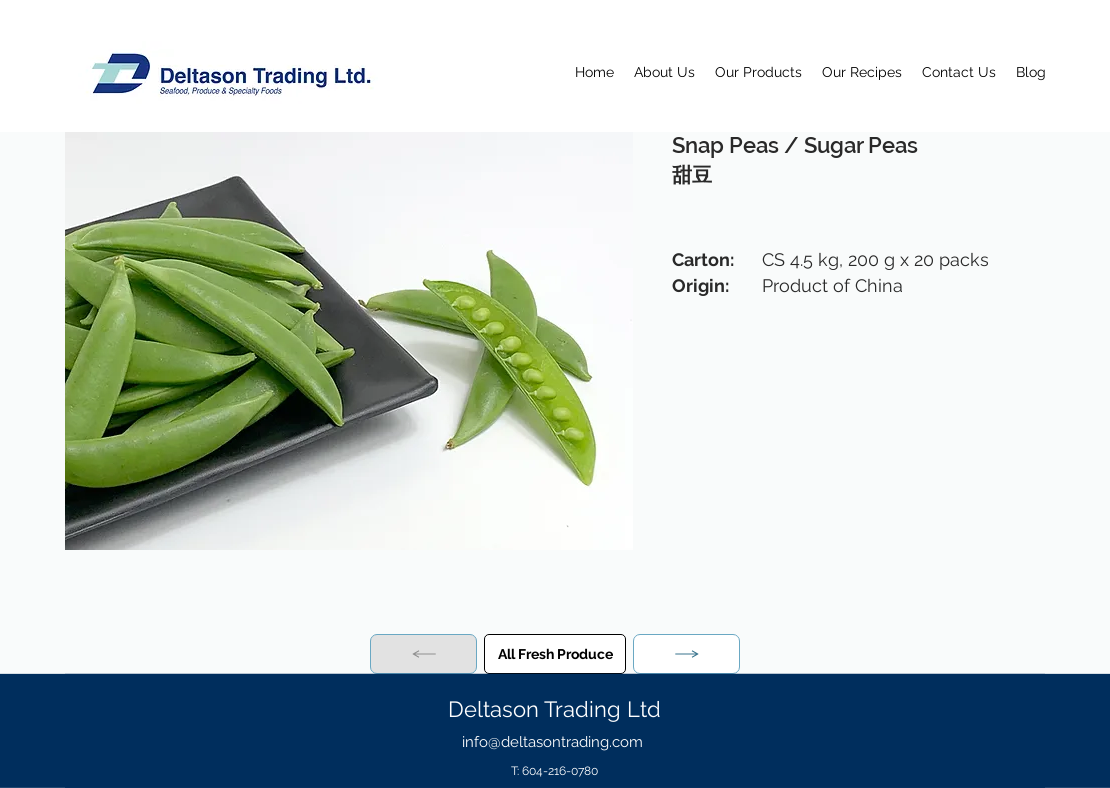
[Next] (686, 654)
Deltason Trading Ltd (554, 709)
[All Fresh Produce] (555, 654)
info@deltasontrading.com (552, 742)
